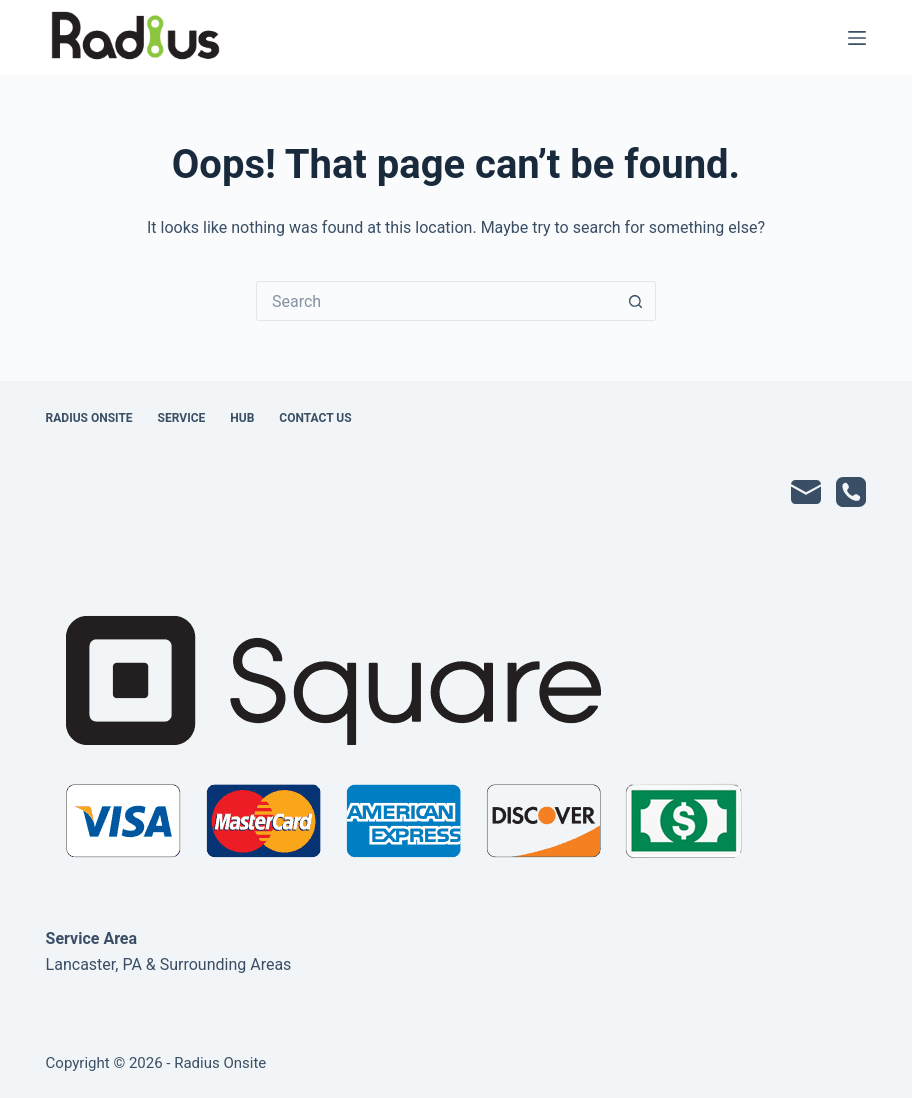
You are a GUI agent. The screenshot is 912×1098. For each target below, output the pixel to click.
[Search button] (636, 301)
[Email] (806, 492)
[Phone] (851, 492)
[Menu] (857, 38)
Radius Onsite (89, 418)
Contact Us (315, 418)
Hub (242, 418)
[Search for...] (436, 301)
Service (182, 418)
